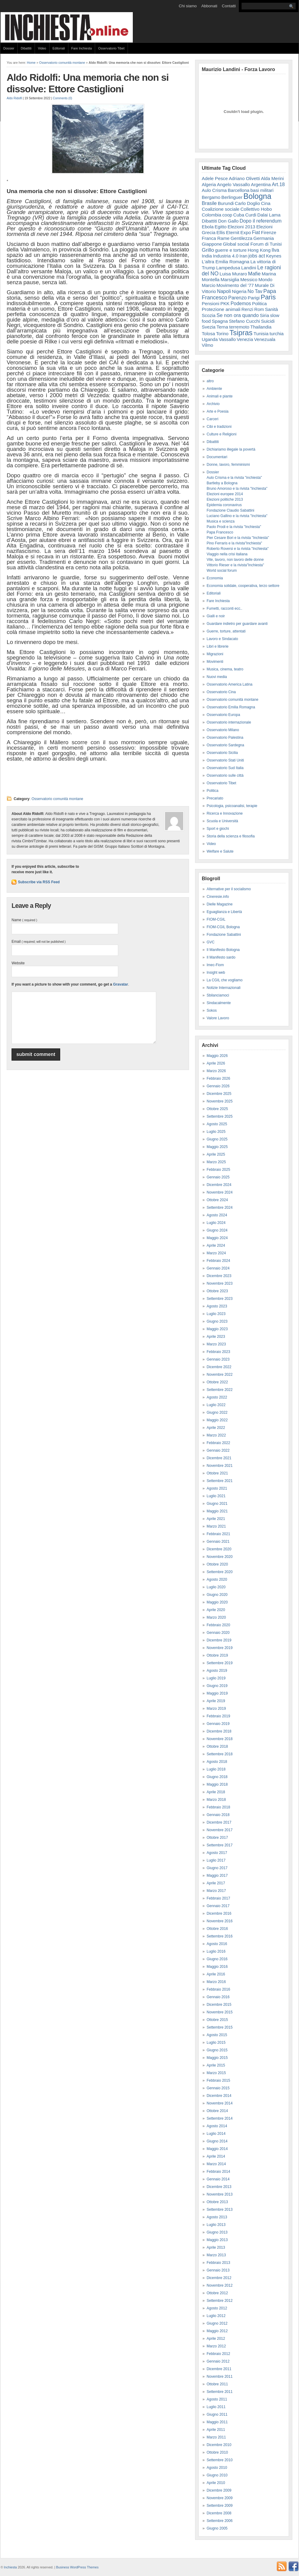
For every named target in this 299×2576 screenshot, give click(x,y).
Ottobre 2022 (217, 1382)
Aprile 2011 (216, 2430)
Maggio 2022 (217, 1420)
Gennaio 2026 (218, 1086)
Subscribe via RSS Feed (39, 882)
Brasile (209, 203)
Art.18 (278, 184)
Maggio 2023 (217, 1329)
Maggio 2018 (217, 1784)
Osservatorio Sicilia (222, 753)
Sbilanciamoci (218, 995)
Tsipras (241, 333)
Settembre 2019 (219, 1663)
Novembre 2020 (219, 1557)
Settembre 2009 (219, 2505)
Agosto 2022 (217, 1397)
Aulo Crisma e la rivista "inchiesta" (234, 477)
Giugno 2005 (217, 2528)
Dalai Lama (268, 214)
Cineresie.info (218, 896)
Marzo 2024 (216, 1253)
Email (39, 941)
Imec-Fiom (215, 965)
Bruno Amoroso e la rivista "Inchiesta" (237, 488)
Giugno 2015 (217, 2050)
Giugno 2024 (217, 1230)
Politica (259, 303)
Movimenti (215, 661)
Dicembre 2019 (219, 1640)
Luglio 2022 (216, 1405)
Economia (215, 578)
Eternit (232, 232)
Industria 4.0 (226, 255)
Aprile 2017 (216, 1883)
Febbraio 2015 (218, 2080)
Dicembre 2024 (219, 1185)
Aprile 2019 (216, 1701)
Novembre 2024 (219, 1192)
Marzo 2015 (216, 2073)
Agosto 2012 (217, 2308)
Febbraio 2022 (218, 1443)
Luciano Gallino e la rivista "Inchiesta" (237, 516)
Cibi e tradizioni (219, 426)
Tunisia (260, 333)
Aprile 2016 (216, 1974)
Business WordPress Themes (77, 2567)
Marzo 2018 (216, 1799)
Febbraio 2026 (218, 1078)
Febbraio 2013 (218, 2263)
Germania (263, 238)
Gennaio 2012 (218, 2361)
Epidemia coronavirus (224, 505)
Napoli (224, 291)
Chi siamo (188, 6)
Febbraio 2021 (218, 1534)
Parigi (253, 297)
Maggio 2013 (217, 2240)
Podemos (241, 303)
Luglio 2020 (216, 1587)
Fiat (256, 232)
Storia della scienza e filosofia (231, 836)
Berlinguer (232, 197)
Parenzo (237, 297)
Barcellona (238, 190)
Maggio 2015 (217, 2058)
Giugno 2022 (217, 1412)
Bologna (257, 196)
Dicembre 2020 (219, 1549)
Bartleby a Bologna (222, 483)
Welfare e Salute (220, 851)
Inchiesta (10, 2567)
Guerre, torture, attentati (226, 631)
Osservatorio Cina (221, 692)
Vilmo (207, 345)
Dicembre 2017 (219, 1822)
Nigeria (239, 291)
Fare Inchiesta (81, 48)
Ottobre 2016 (217, 1929)
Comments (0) (62, 98)
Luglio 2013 (216, 2225)
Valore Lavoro (218, 1018)
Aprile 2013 (216, 2247)
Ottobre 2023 (217, 1291)
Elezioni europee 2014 (225, 494)
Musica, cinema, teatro (225, 669)
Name (24, 920)
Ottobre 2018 (217, 1746)
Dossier (8, 48)
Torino (222, 333)
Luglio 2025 (216, 1132)
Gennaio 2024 (218, 1268)
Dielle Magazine (219, 904)
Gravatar (120, 984)
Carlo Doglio (247, 203)
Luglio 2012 (216, 2316)
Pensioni (210, 303)
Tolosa (208, 333)
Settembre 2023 (219, 1299)
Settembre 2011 (219, 2392)
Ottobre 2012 (217, 2293)
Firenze (268, 232)
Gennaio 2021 (218, 1541)
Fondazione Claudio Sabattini (230, 510)
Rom (259, 309)
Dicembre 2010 (219, 2445)
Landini (248, 267)
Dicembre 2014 (219, 2096)
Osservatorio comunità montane (62, 62)
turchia (277, 333)
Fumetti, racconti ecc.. (224, 608)
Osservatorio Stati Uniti (225, 760)
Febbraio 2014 (218, 2171)
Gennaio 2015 (218, 2088)
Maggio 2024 (217, 1238)
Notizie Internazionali (223, 988)
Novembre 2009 (219, 2498)
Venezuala (264, 339)
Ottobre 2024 (217, 1200)
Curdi (250, 214)
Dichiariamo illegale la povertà (231, 449)
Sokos (212, 1010)
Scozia (208, 315)
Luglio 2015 (216, 2042)
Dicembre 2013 (219, 2187)
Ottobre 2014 (217, 2111)
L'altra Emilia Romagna (225, 261)
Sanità (271, 309)
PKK (224, 303)
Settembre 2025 (219, 1116)
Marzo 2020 (216, 1617)
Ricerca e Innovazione (225, 813)
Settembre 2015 (219, 2027)
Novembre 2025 (219, 1101)
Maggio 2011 (217, 2422)
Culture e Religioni (221, 434)
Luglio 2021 (216, 1496)
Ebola (208, 226)
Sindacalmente (219, 1003)
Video (42, 48)
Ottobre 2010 (217, 2452)
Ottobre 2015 (217, 2020)
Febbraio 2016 (218, 1989)
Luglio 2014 (216, 2133)
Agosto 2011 (217, 2399)
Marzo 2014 (216, 2164)
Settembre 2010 (219, 2460)
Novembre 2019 (219, 1648)
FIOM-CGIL (216, 919)
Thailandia (261, 326)
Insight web (216, 972)
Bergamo (211, 197)
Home (31, 62)
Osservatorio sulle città (225, 775)
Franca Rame (215, 238)
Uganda (210, 339)
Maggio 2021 (217, 1511)
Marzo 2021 (216, 1526)
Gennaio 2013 (218, 2270)
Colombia (211, 214)
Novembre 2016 (219, 1921)
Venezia (245, 339)
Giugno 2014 (217, 2141)
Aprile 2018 (216, 1792)
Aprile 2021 (216, 1519)
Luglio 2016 (216, 1951)
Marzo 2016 (216, 1982)
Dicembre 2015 (219, 2004)
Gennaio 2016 (218, 1997)
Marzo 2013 (216, 2255)
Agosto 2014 (217, 2126)
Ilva (275, 250)
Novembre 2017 (219, 1830)
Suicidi (268, 321)
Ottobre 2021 (217, 1473)
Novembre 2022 (219, 1374)
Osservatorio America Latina (230, 684)
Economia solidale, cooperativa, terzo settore (243, 586)
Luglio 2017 (216, 1860)
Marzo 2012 (216, 2346)
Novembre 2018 (219, 1739)
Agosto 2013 (217, 2217)
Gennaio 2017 (218, 1906)
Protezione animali (221, 309)
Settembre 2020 (219, 1572)
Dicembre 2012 (219, 2278)
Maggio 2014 (217, 2149)
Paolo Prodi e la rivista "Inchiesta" (234, 527)
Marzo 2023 (216, 1344)
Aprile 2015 (216, 2065)
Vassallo (227, 339)
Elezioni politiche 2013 (225, 499)
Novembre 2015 (219, 2012)
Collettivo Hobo (256, 209)
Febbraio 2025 (218, 1169)
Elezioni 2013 (241, 226)
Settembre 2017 (219, 1845)
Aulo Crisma (214, 190)
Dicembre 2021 (219, 1458)
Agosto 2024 (217, 1215)
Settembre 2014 (219, 2118)
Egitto (220, 226)
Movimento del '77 (235, 285)
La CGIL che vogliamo (224, 980)
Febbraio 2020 (218, 1625)
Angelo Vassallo (233, 184)
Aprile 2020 (216, 1610)
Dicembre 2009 (219, 2490)
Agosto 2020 (217, 1579)
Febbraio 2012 (218, 2354)
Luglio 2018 (216, 1769)
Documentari (217, 457)
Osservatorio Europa (223, 715)
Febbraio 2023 (218, 1352)
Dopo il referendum (261, 220)
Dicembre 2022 (219, 1367)
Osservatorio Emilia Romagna (231, 707)
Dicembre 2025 (219, 1094)
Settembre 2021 (219, 1481)
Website (18, 963)
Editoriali (59, 48)
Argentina (261, 184)
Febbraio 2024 (218, 1261)
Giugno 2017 (217, 1868)
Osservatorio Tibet (111, 48)
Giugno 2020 (217, 1595)
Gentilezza (242, 238)
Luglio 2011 (216, 2407)
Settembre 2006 (219, 2521)
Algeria (209, 184)
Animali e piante (219, 396)
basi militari (261, 190)
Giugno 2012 (217, 2323)
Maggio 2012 (217, 2331)
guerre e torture (231, 250)
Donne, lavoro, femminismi (228, 464)
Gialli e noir (216, 616)
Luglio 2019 (216, 1678)
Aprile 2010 (216, 2483)
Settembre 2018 (219, 1754)
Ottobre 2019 (217, 1655)
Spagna (220, 321)
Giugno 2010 (217, 2475)
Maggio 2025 (217, 1147)
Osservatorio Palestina (225, 737)
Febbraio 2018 (218, 1807)
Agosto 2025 (217, 1124)
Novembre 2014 (219, 2103)
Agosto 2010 (217, 2467)
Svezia (208, 326)
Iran (243, 255)
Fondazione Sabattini (224, 934)
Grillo (208, 250)
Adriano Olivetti (244, 178)
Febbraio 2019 (218, 1716)
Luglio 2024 (216, 1223)
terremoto (239, 326)
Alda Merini (272, 178)
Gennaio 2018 (218, 1815)
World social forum (222, 570)
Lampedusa (228, 267)
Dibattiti (26, 48)
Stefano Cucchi (244, 321)
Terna (222, 326)
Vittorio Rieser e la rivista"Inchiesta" (235, 565)
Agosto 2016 (217, 1944)
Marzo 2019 (216, 1708)
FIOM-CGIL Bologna (223, 927)
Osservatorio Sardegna (225, 745)
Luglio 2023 (216, 1314)
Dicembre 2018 (219, 1731)
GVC (211, 942)
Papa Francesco (220, 532)
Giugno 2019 (217, 1686)
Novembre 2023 (219, 1283)
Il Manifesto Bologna (223, 950)
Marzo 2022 (216, 1435)
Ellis (220, 232)
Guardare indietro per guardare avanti (237, 624)
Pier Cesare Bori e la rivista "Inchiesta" (238, 538)
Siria (264, 315)
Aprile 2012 (216, 2338)
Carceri (212, 419)
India (207, 255)
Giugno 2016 (217, 1959)
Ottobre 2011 (217, 2384)
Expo (245, 232)
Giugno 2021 (217, 1503)
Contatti (229, 6)
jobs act (257, 255)
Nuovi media (217, 677)
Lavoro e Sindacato (222, 639)
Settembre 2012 (219, 2300)
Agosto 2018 (217, 1762)
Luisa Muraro (233, 273)
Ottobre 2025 (217, 1109)
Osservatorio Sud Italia (225, 768)
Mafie (254, 274)
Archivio (213, 404)
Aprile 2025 (216, 1154)
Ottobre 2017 (217, 1837)
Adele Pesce (215, 178)
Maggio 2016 (217, 1966)
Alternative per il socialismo (229, 889)
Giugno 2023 (217, 1321)
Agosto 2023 (217, 1306)
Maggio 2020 (217, 1602)
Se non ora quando (238, 315)
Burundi (226, 203)
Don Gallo (228, 220)
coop (227, 214)
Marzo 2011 (216, 2437)
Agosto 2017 (217, 1853)
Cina (265, 203)
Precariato (215, 798)
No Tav (255, 291)
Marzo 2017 (216, 1891)
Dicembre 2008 (219, 2513)
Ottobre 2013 (217, 2202)
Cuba (238, 214)
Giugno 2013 (217, 2232)
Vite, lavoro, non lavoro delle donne (235, 559)
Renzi (247, 309)
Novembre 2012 (219, 2285)
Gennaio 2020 (218, 1632)
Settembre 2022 (219, 1390)
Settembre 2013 (219, 2209)
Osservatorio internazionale (229, 722)
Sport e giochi (218, 828)
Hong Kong (259, 250)
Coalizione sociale (220, 209)
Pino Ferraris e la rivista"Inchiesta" (234, 543)
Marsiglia (230, 279)
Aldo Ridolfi (14, 98)
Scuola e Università (222, 821)
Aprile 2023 (216, 1336)
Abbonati (209, 6)
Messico (248, 279)
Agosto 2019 (217, 1670)
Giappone (212, 244)
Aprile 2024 (216, 1245)
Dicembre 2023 (219, 1276)
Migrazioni (215, 654)
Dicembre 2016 (219, 1913)
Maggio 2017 (217, 1875)
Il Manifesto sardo (221, 957)
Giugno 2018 (217, 1777)
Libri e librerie (218, 646)
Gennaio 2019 (218, 1724)
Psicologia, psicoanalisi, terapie (232, 806)
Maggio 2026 (217, 1056)
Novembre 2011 (219, 2376)
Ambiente (214, 389)
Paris (268, 297)
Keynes (273, 255)
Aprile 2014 (216, 2156)
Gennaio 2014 (218, 2179)
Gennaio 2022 (218, 1450)
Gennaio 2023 (218, 1359)
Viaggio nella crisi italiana (227, 554)
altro (210, 381)
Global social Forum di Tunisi (252, 244)
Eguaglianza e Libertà (224, 912)
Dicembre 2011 (219, 2369)
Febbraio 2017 (218, 1898)
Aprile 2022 (216, 1428)
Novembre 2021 (219, 1465)
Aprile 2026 (216, 1063)
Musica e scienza (221, 521)
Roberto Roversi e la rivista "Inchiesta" (238, 549)
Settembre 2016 (219, 1936)
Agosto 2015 (217, 2035)
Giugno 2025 (217, 1139)
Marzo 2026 (216, 1071)
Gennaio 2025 (218, 1177)
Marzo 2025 (216, 1162)
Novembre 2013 (219, 2194)
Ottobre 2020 (217, 1564)
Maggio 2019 (217, 1693)
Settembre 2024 (219, 1207)
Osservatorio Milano (223, 730)
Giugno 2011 (217, 2414)
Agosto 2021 (217, 1488)
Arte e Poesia (218, 411)
